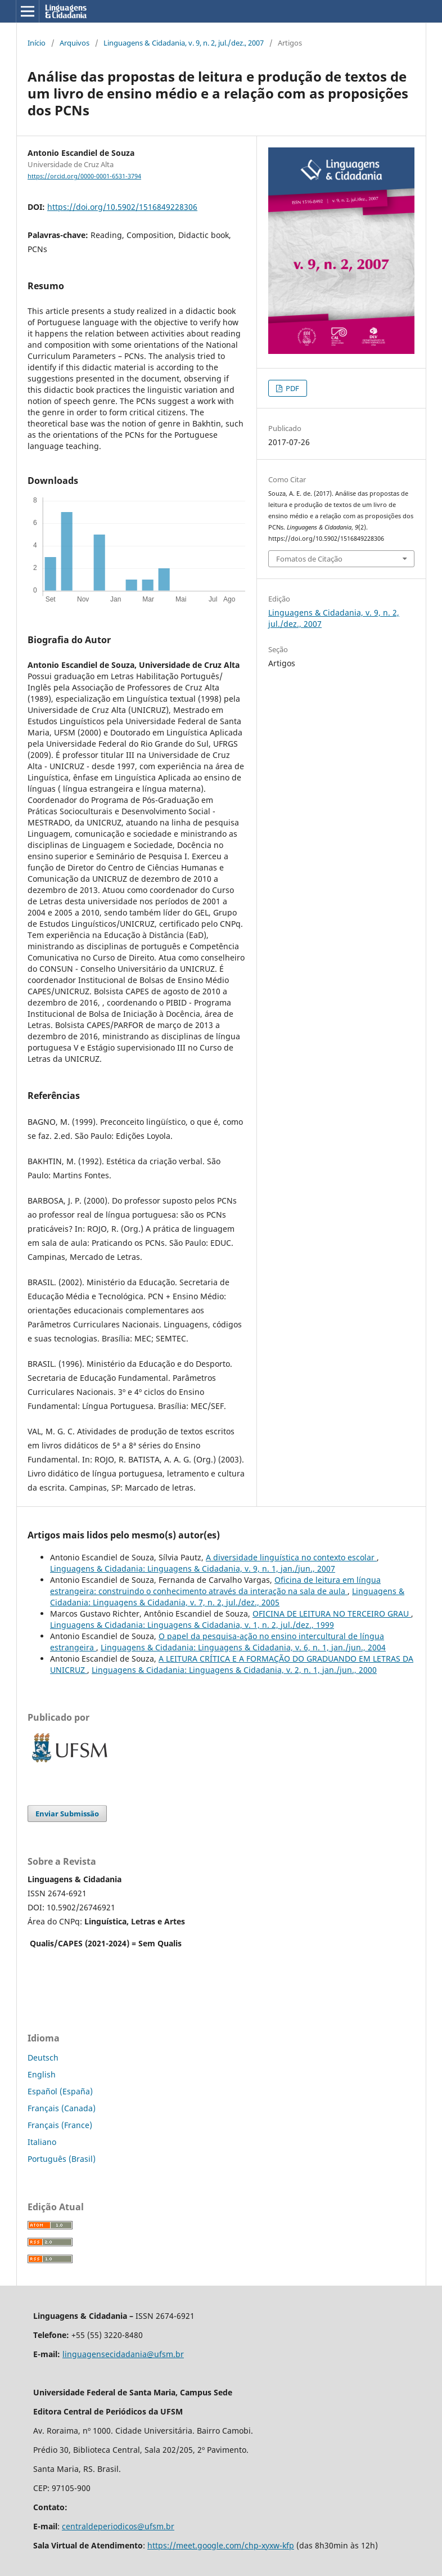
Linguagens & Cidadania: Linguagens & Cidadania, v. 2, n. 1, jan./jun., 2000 (234, 1669)
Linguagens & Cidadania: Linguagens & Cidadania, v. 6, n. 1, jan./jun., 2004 (243, 1647)
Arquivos (74, 43)
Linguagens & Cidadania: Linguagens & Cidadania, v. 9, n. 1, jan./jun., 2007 (192, 1568)
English (42, 2074)
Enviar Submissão (67, 1813)
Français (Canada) (62, 2108)
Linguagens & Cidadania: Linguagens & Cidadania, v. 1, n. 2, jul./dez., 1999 (192, 1624)
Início (37, 43)
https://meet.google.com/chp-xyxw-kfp (220, 2545)
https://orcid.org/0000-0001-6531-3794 (84, 176)
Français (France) (60, 2125)
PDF (291, 388)
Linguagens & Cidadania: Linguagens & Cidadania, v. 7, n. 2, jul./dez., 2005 (227, 1597)
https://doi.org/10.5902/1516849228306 (122, 206)
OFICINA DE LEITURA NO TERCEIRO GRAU (331, 1613)
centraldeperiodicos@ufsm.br (118, 2526)
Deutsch (43, 2057)
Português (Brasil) (62, 2158)
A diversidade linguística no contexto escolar (291, 1557)
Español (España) (60, 2091)
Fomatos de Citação (309, 559)
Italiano (42, 2142)
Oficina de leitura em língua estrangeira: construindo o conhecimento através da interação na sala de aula (215, 1585)
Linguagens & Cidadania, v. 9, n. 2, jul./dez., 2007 (183, 43)
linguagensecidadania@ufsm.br (123, 2354)
